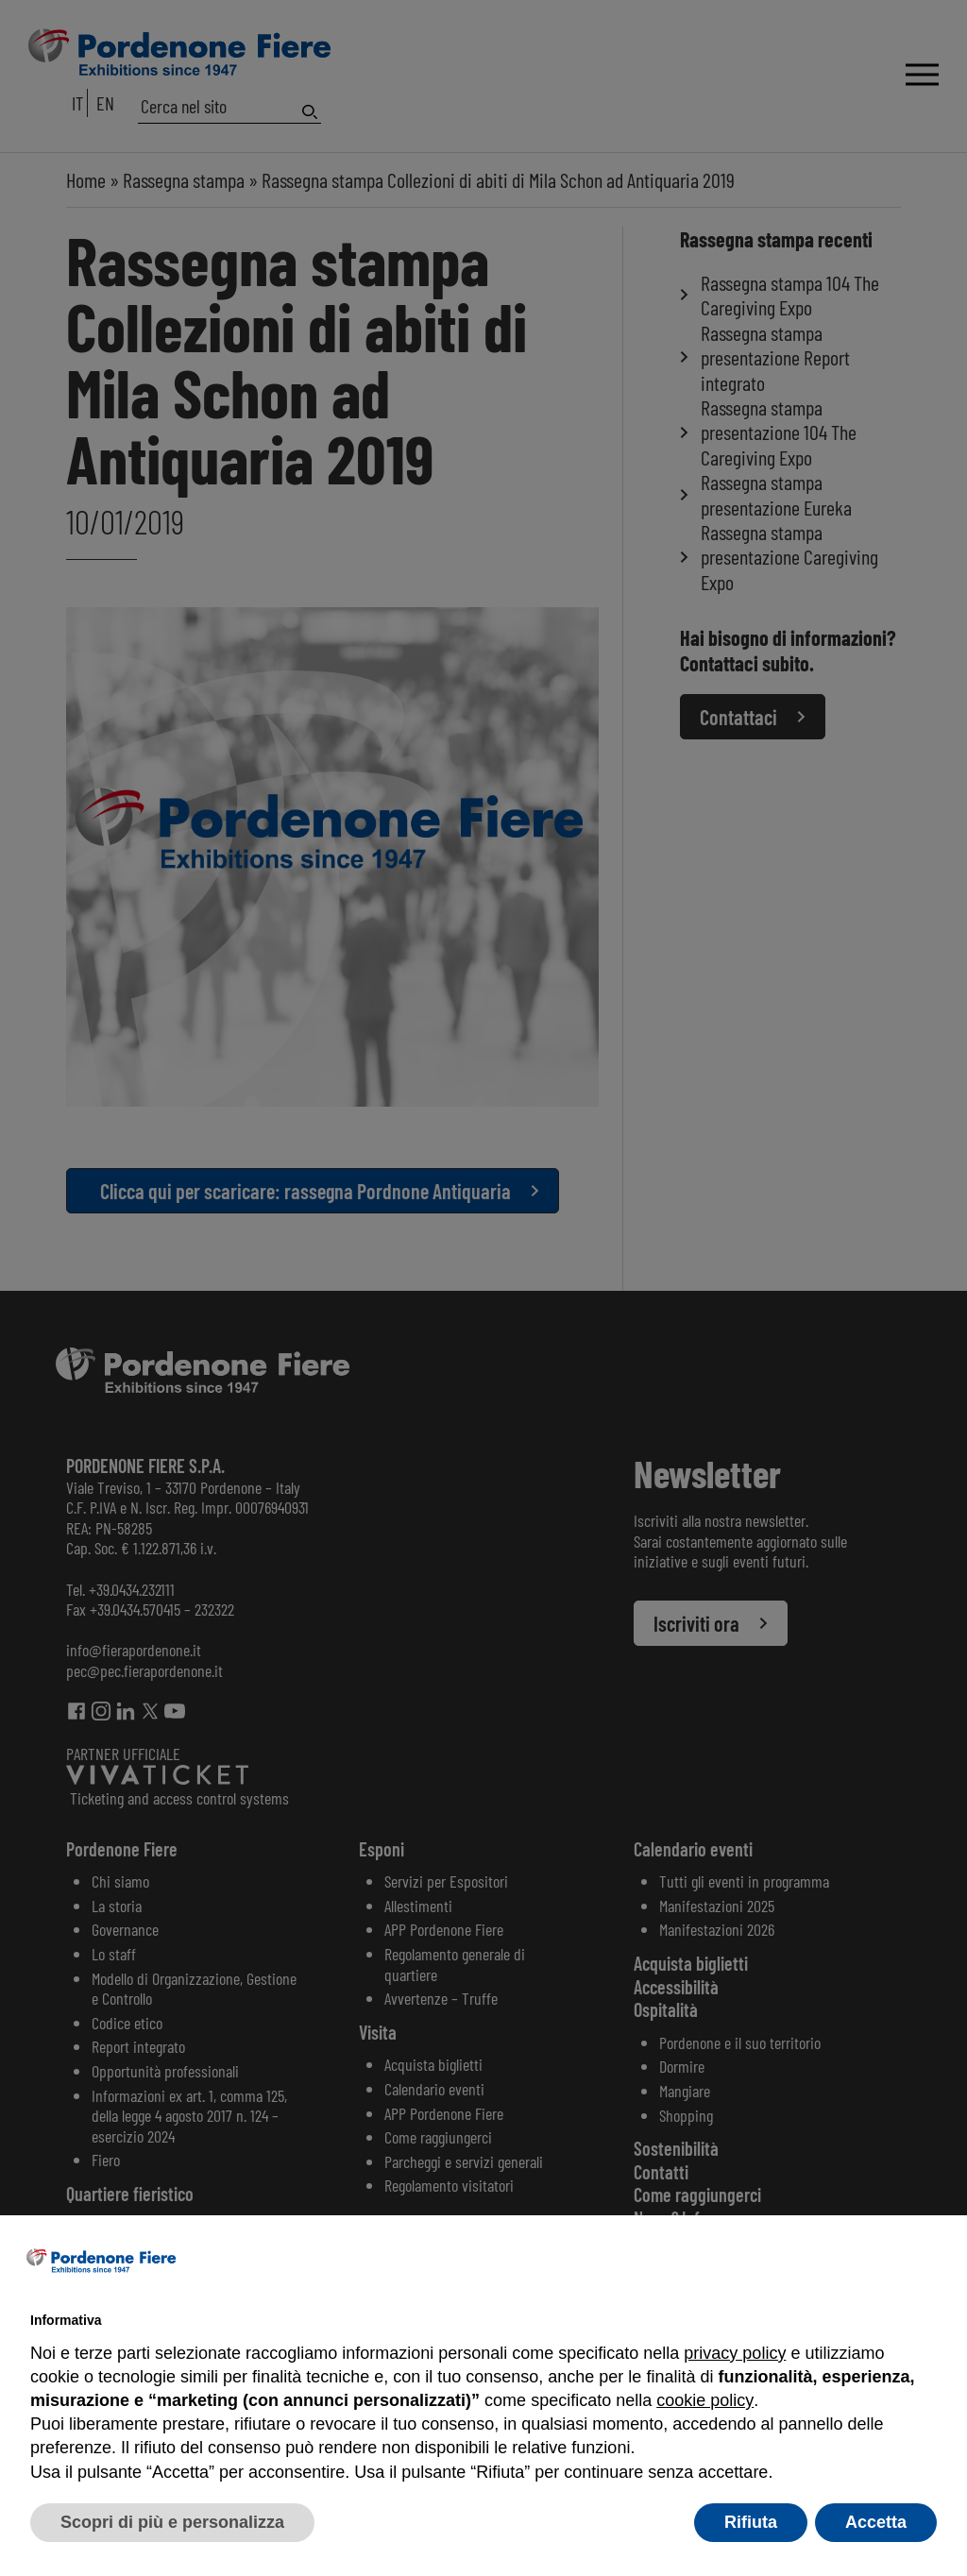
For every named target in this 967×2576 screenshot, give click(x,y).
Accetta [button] (876, 2522)
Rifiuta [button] (750, 2522)
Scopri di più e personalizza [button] (172, 2522)
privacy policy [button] (735, 2353)
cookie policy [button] (704, 2400)
